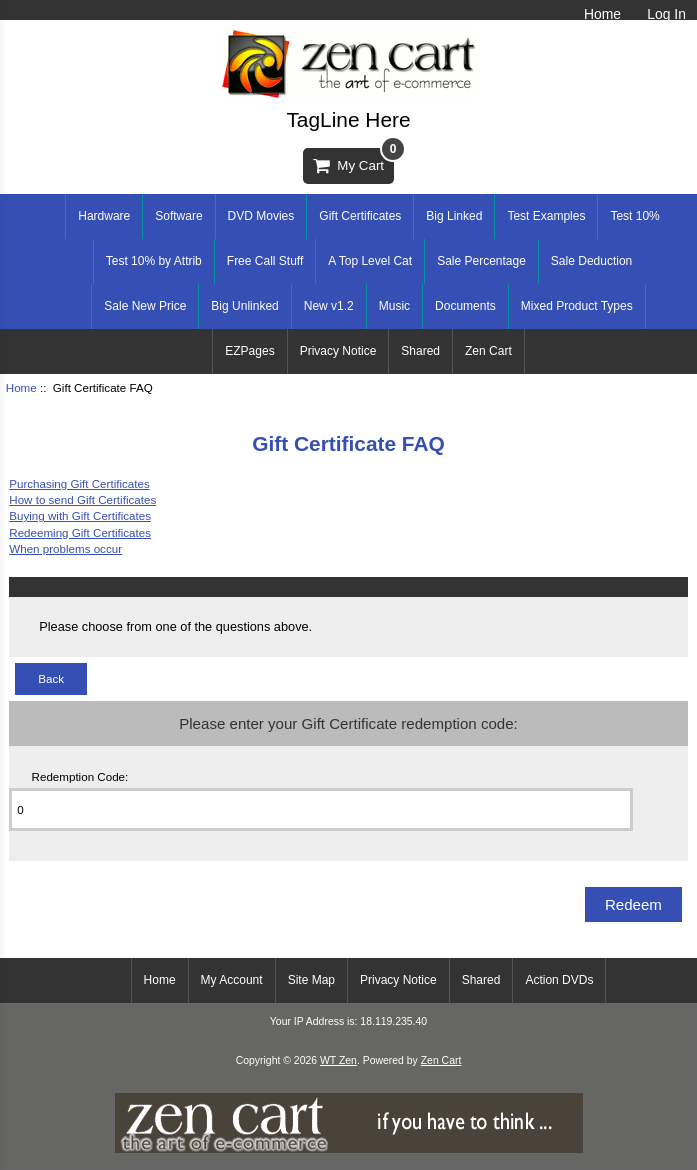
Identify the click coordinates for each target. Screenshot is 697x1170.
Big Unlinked (244, 306)
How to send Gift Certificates (82, 499)
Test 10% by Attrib (154, 261)
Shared (420, 351)
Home (602, 14)
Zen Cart (488, 351)
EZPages (249, 351)
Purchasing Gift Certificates (79, 483)
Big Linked (454, 216)
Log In (666, 14)
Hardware (104, 216)
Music (394, 306)
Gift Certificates (360, 216)
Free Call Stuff (265, 261)
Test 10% (634, 216)
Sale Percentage (481, 261)
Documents (465, 306)
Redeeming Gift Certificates (80, 532)
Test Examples (546, 216)
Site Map (311, 980)
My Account (232, 980)
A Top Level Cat (370, 261)
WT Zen (338, 1060)
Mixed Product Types (577, 306)
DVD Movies (261, 216)
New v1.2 (329, 306)
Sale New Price (145, 306)
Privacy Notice (338, 351)
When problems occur (65, 548)
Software (178, 216)
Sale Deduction (591, 261)
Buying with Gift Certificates (80, 515)
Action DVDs (559, 980)
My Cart (353, 160)
